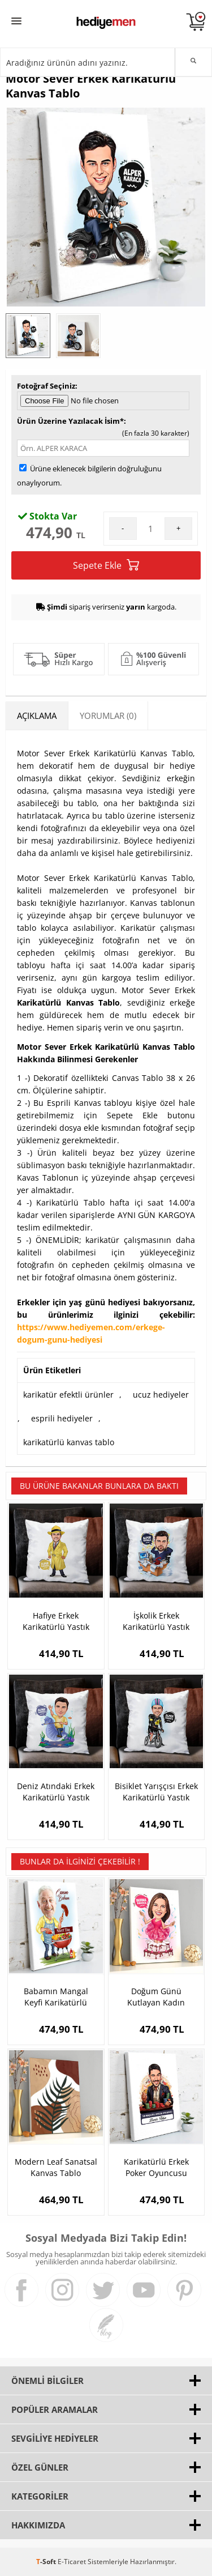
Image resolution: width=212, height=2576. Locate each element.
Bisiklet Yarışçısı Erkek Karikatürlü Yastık (156, 1792)
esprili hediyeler (62, 1418)
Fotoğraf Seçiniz (46, 386)
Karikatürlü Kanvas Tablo (68, 1002)
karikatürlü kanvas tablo (68, 1442)
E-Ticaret (72, 2561)
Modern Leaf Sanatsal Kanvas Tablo (56, 2167)
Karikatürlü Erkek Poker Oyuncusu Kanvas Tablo (156, 2167)
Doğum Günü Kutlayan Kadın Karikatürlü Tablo (156, 1997)
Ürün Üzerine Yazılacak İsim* (70, 421)
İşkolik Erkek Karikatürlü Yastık (156, 1621)
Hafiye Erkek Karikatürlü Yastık (56, 1621)
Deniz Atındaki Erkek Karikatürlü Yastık (55, 1792)
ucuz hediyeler (161, 1394)
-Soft (47, 2561)
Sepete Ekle (106, 565)
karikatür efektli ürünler (68, 1394)
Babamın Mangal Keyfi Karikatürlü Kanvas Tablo (56, 1997)
